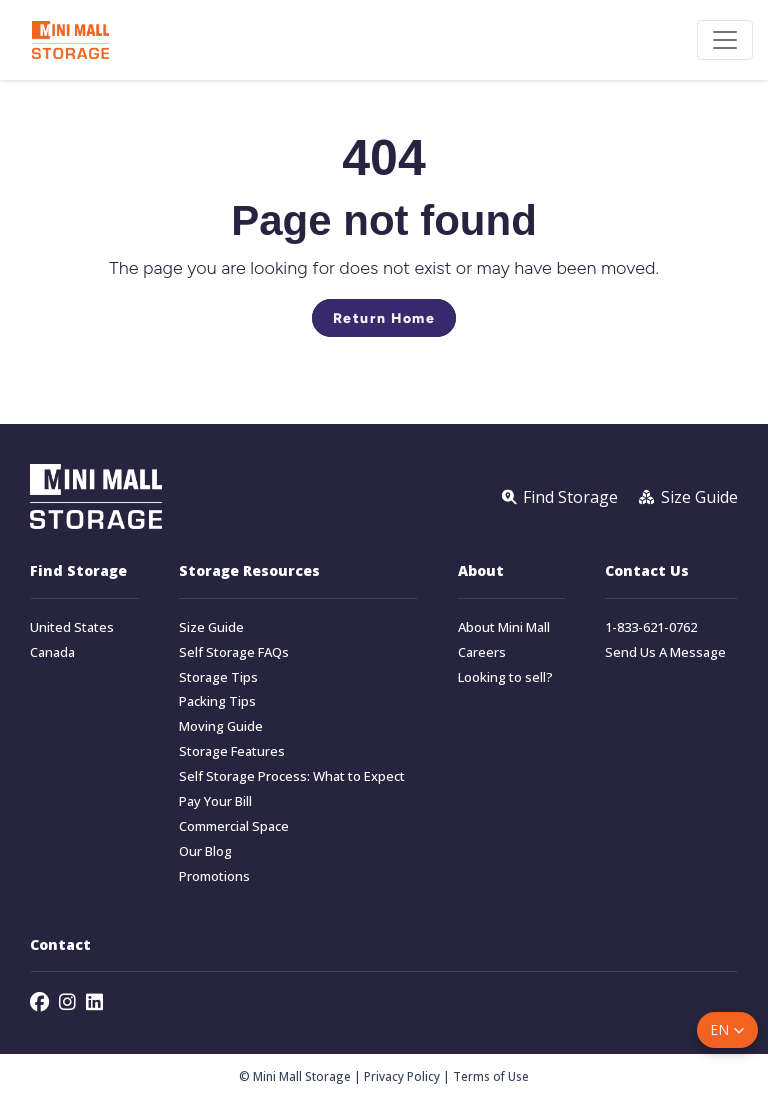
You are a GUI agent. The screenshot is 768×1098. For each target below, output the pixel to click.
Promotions (214, 876)
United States (72, 627)
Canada (52, 652)
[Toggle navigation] (725, 40)
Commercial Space (234, 826)
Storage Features (232, 751)
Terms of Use (491, 1076)
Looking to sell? (505, 677)
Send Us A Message (665, 652)
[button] (727, 1030)
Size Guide (211, 627)
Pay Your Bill (215, 801)
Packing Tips (217, 701)
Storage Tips (218, 677)
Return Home (384, 318)
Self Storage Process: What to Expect (292, 776)
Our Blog (205, 851)
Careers (482, 652)
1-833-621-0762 (651, 627)
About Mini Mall (504, 627)
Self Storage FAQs (234, 652)
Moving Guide (221, 726)
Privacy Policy (402, 1076)
